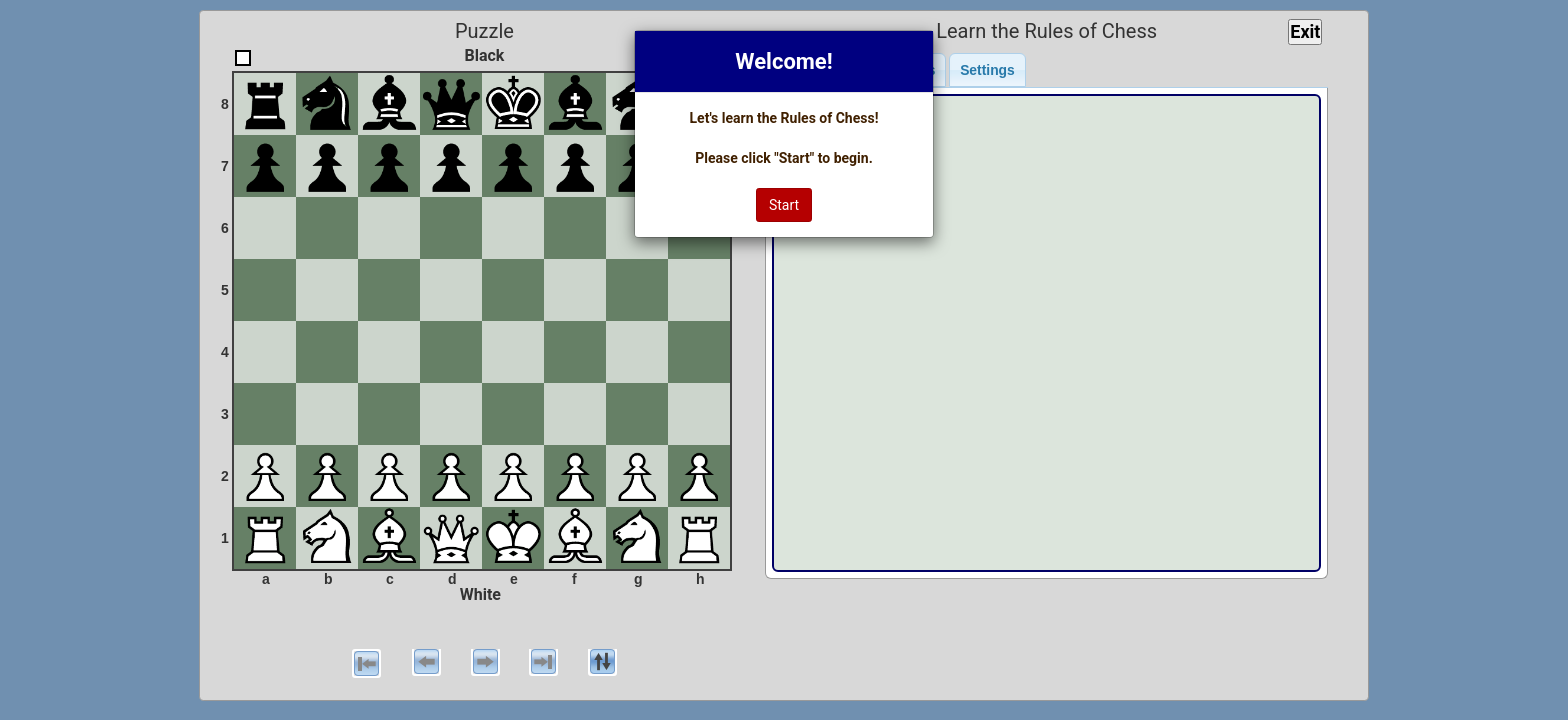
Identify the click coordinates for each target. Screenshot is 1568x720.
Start (784, 205)
